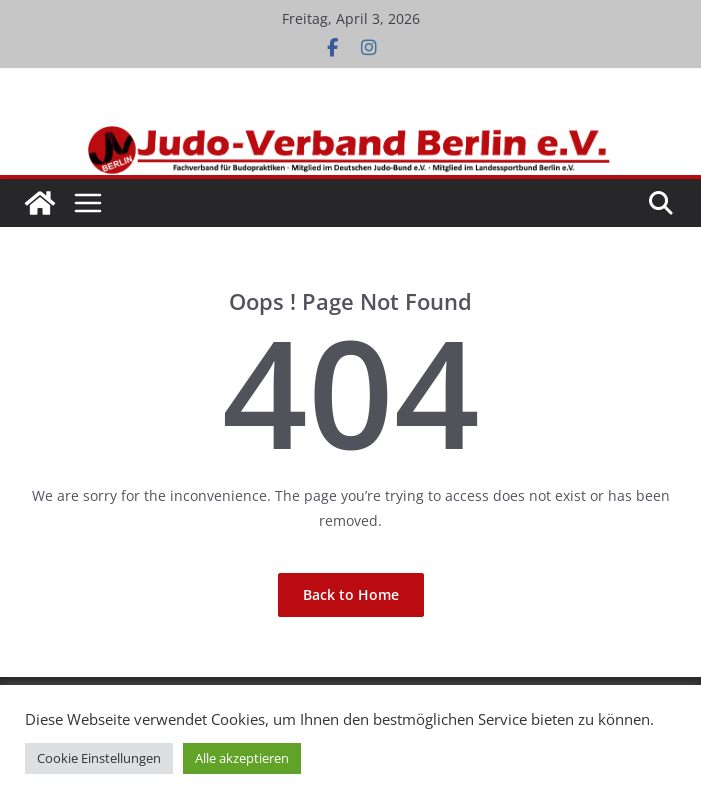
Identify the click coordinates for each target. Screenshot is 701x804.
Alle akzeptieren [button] (242, 758)
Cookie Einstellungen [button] (99, 758)
